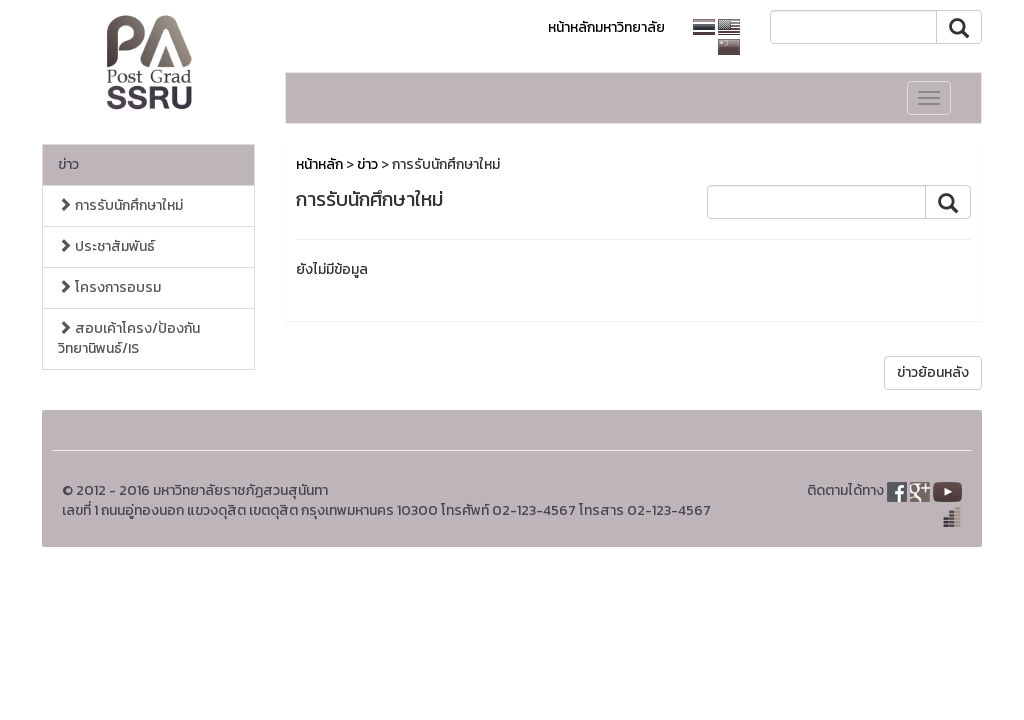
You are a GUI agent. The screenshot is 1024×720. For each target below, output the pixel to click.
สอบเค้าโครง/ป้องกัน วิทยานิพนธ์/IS (129, 338)
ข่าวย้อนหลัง (933, 372)
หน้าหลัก (319, 164)
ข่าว (68, 164)
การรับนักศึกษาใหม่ (120, 205)
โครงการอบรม (109, 287)
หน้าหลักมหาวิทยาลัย (606, 27)
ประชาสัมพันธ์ (106, 246)
